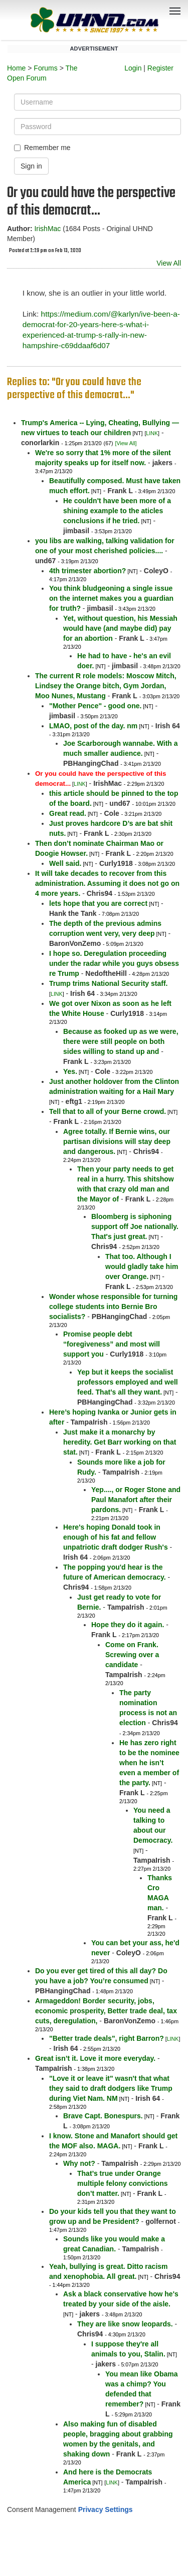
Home (16, 68)
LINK (152, 433)
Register (160, 68)
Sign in (31, 166)
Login (132, 68)
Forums (45, 68)
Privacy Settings (105, 2509)
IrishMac (47, 229)
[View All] (125, 443)
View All (168, 263)
